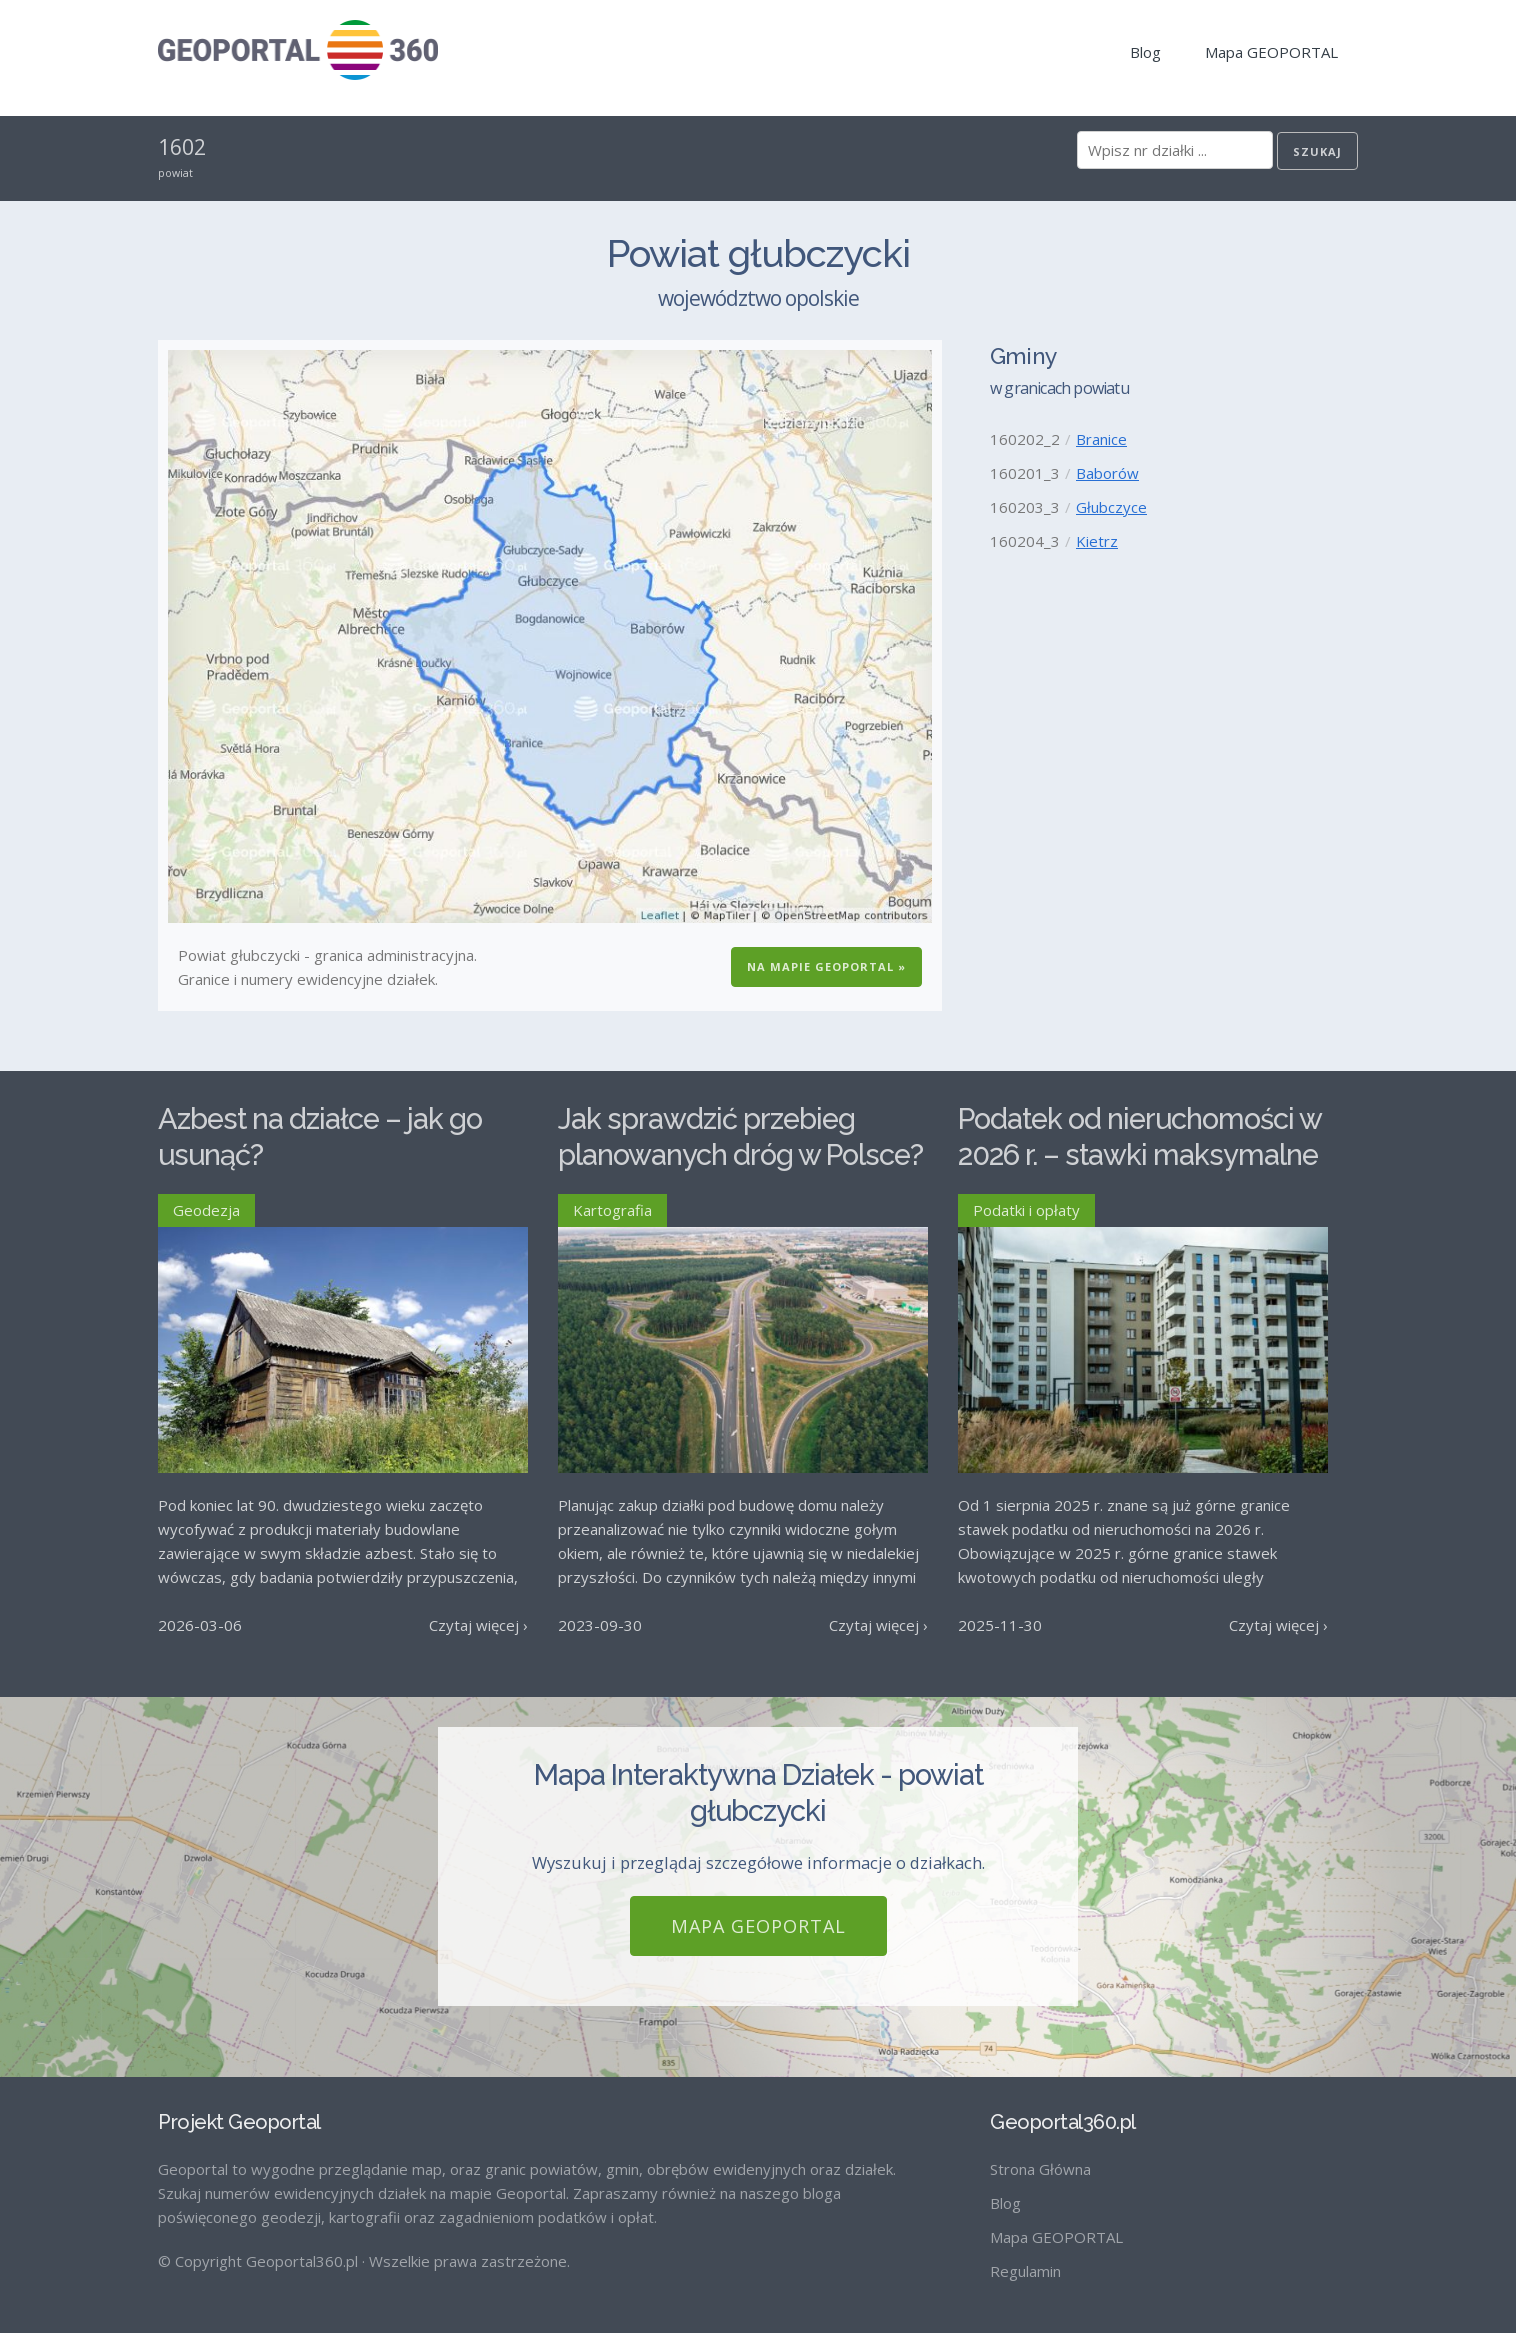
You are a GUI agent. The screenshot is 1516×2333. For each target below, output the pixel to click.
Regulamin (1025, 2271)
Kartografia (612, 1210)
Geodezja (206, 1210)
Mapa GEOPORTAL (1271, 52)
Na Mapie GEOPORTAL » (826, 966)
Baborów (1107, 473)
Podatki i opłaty (1026, 1210)
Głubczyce (1111, 507)
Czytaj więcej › (478, 1625)
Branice (1101, 439)
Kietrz (1097, 541)
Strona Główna (1040, 2169)
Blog (1145, 52)
